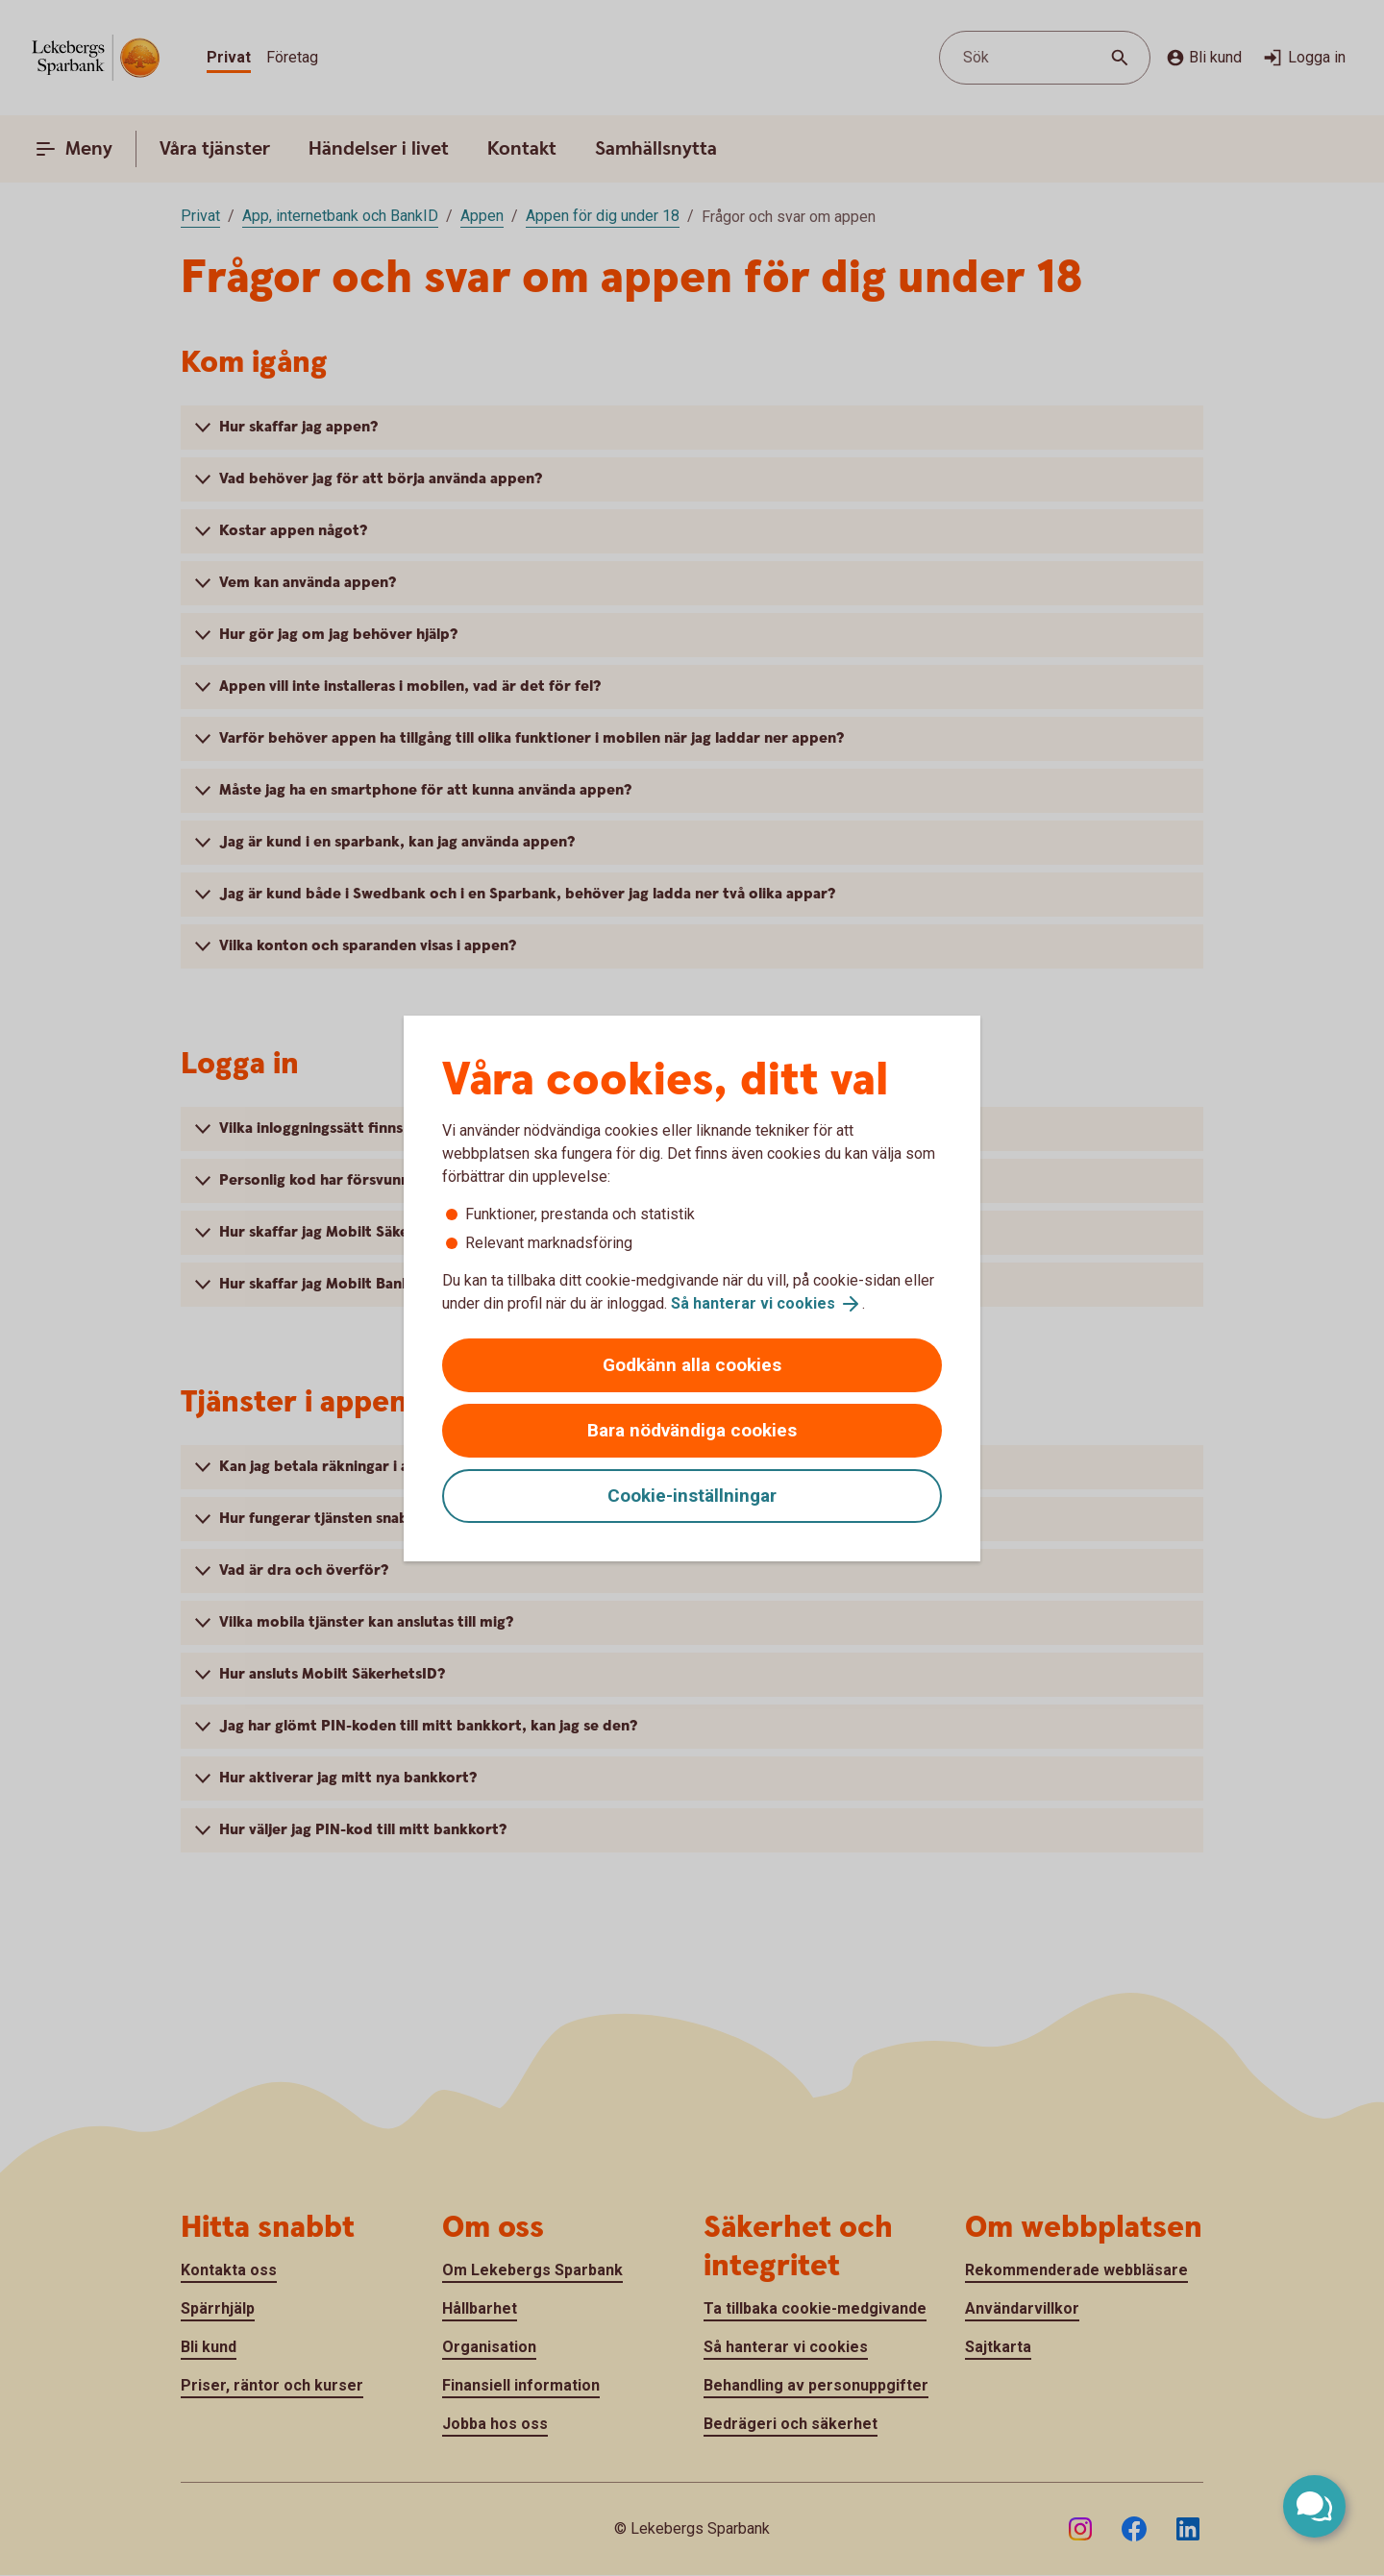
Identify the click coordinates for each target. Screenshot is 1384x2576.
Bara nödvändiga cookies (692, 1430)
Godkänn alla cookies (692, 1365)
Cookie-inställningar (692, 1495)
